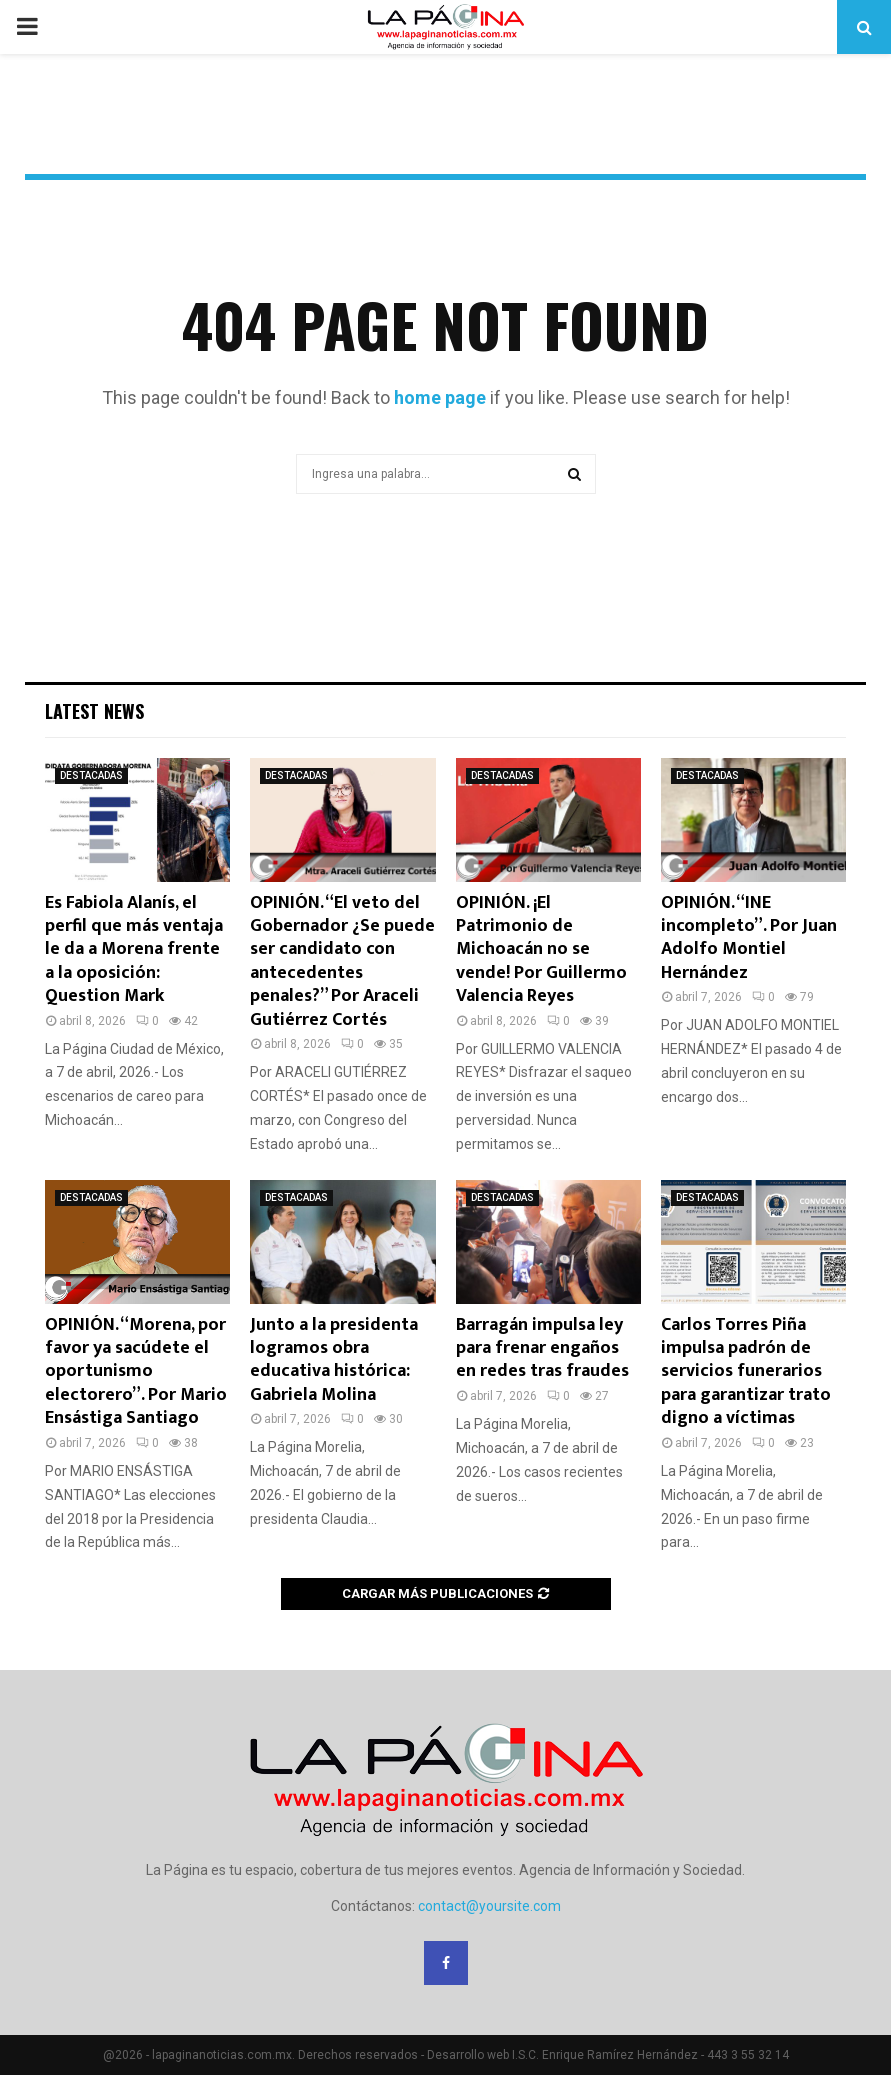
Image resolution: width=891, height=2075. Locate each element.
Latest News (94, 711)
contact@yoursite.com (489, 1906)
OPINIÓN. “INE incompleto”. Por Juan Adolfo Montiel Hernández (749, 938)
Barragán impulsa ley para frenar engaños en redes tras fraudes (542, 1348)
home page (440, 397)
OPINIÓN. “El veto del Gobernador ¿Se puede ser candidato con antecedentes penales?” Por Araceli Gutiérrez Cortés (342, 961)
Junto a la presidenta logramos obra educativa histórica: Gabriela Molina (334, 1360)
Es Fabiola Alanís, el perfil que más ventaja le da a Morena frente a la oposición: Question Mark (134, 950)
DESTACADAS (91, 775)
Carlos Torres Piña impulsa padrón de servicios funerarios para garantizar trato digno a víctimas (746, 1372)
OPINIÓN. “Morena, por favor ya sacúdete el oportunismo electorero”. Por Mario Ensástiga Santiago (136, 1372)
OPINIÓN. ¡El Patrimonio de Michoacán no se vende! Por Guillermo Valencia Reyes (541, 950)
